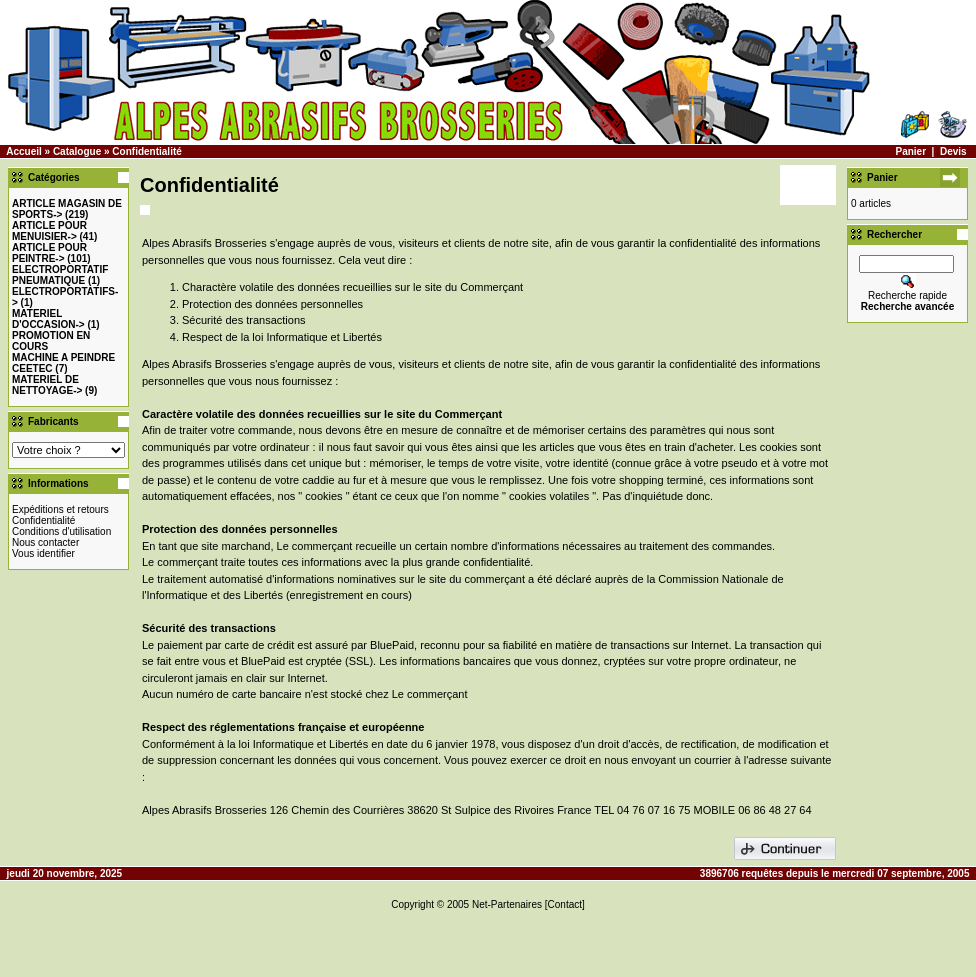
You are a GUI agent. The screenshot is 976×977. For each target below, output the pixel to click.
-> (49, 231)
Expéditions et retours (60, 509)
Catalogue (77, 151)
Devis (953, 151)
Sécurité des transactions (244, 320)
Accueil (24, 151)
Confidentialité (146, 151)
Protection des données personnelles (272, 304)
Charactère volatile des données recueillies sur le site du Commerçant (352, 287)
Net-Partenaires (507, 904)
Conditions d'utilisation (61, 531)
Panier (910, 151)
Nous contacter (45, 542)
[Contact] (565, 904)
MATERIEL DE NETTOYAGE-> (47, 385)
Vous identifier (43, 553)
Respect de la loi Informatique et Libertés (282, 337)
